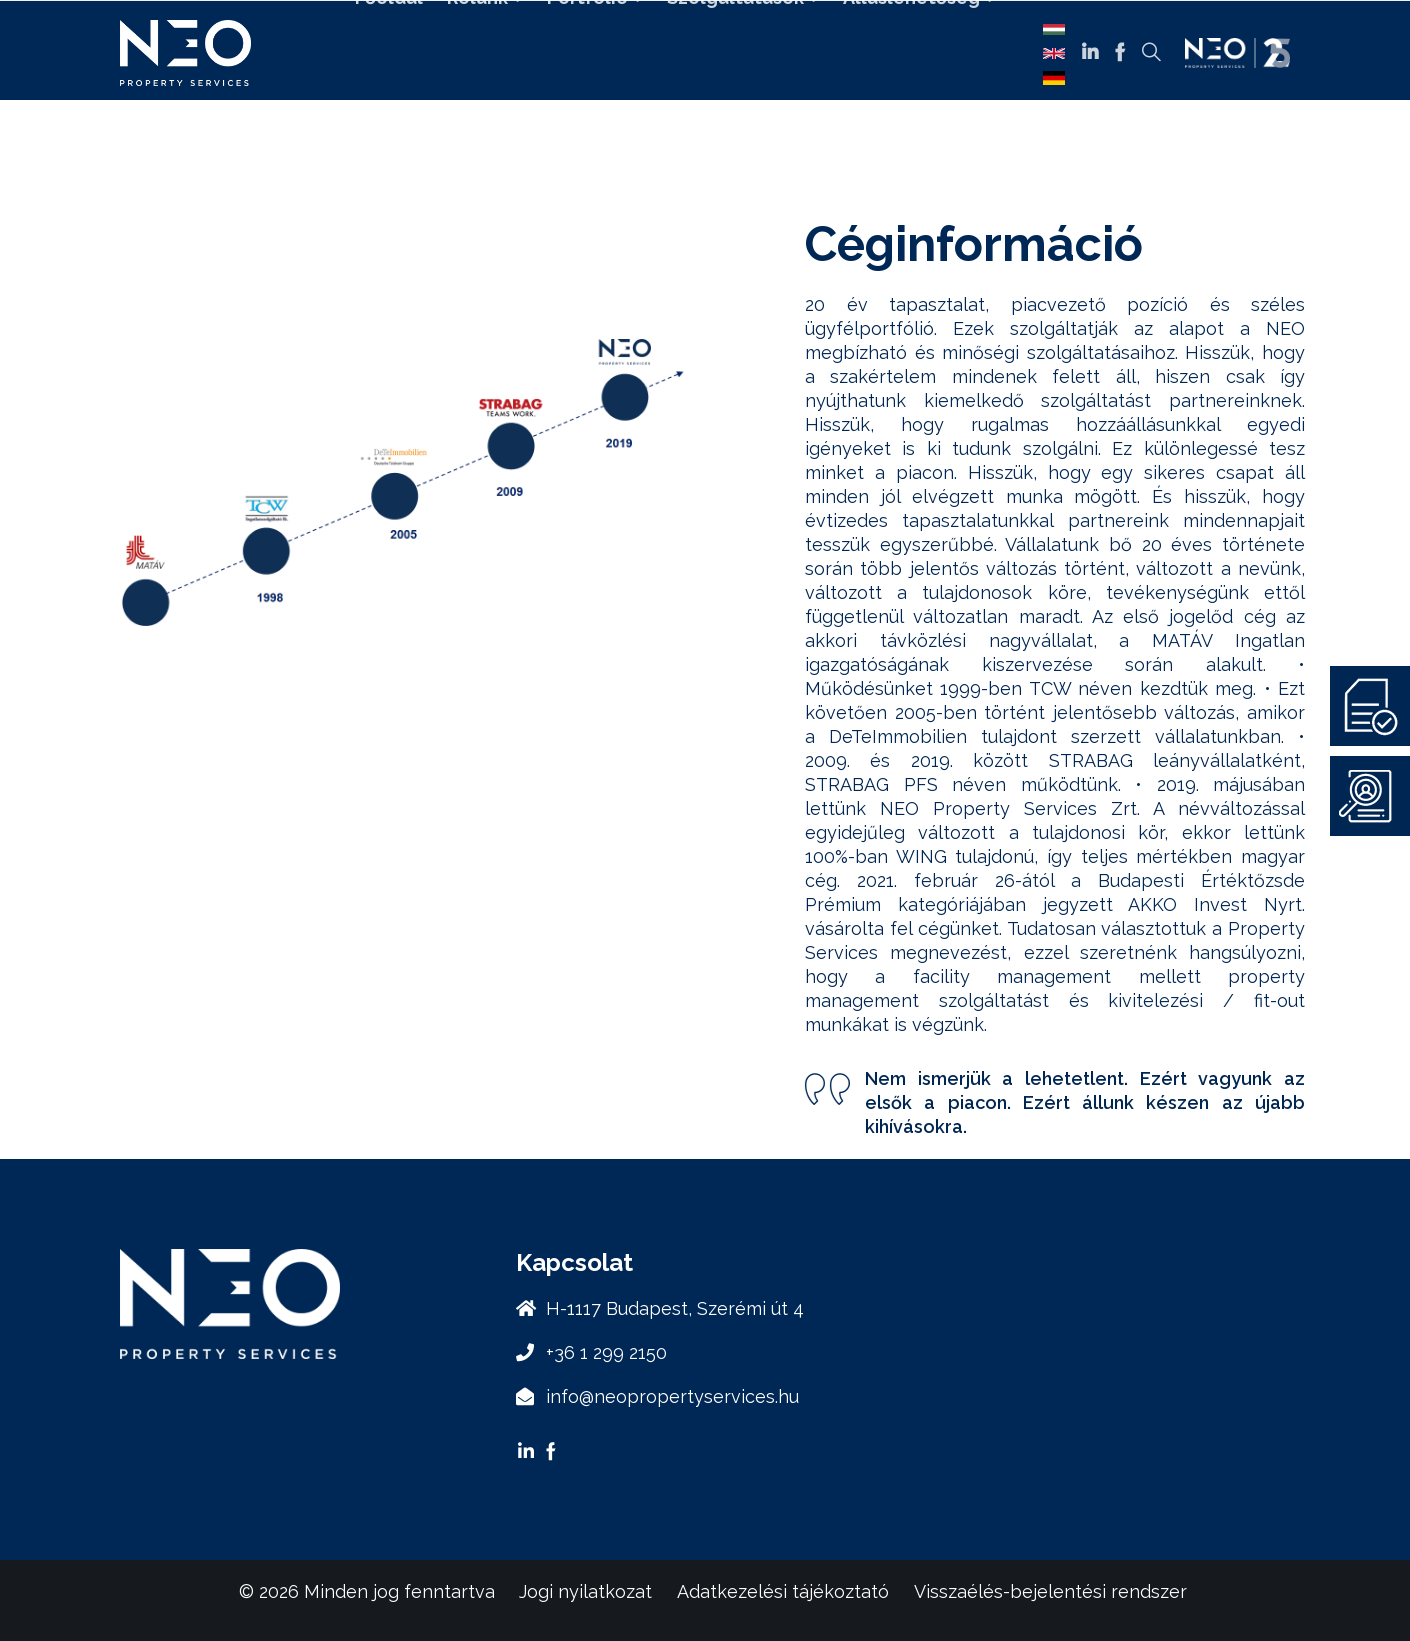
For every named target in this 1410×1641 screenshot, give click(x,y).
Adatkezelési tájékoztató (783, 1591)
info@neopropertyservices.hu (672, 1396)
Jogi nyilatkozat (585, 1591)
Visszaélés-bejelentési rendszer (1050, 1591)
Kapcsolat (685, 107)
